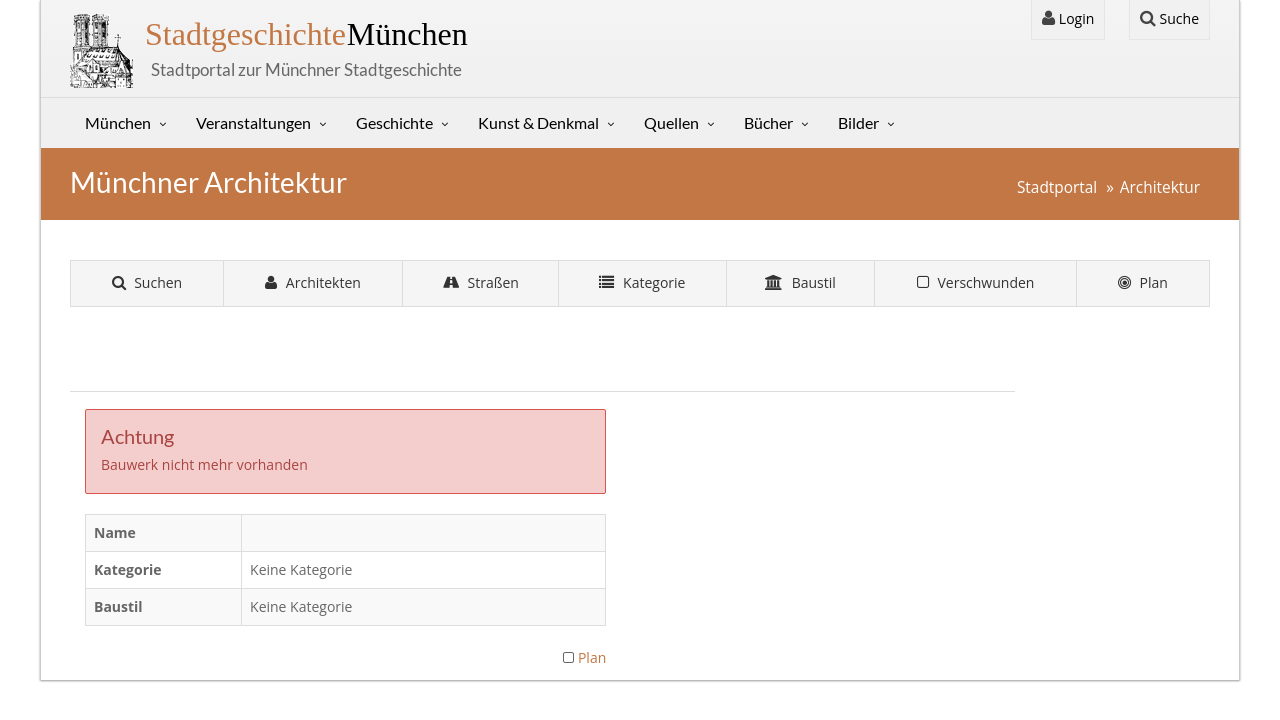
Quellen (671, 122)
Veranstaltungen (253, 122)
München (306, 34)
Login (1068, 18)
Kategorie (642, 282)
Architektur (1160, 187)
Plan (1143, 282)
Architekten (313, 282)
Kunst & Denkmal (538, 122)
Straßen (481, 282)
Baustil (800, 282)
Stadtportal (1057, 187)
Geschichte (394, 122)
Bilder (858, 122)
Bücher (768, 122)
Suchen (147, 282)
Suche (1169, 18)
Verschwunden (976, 282)
